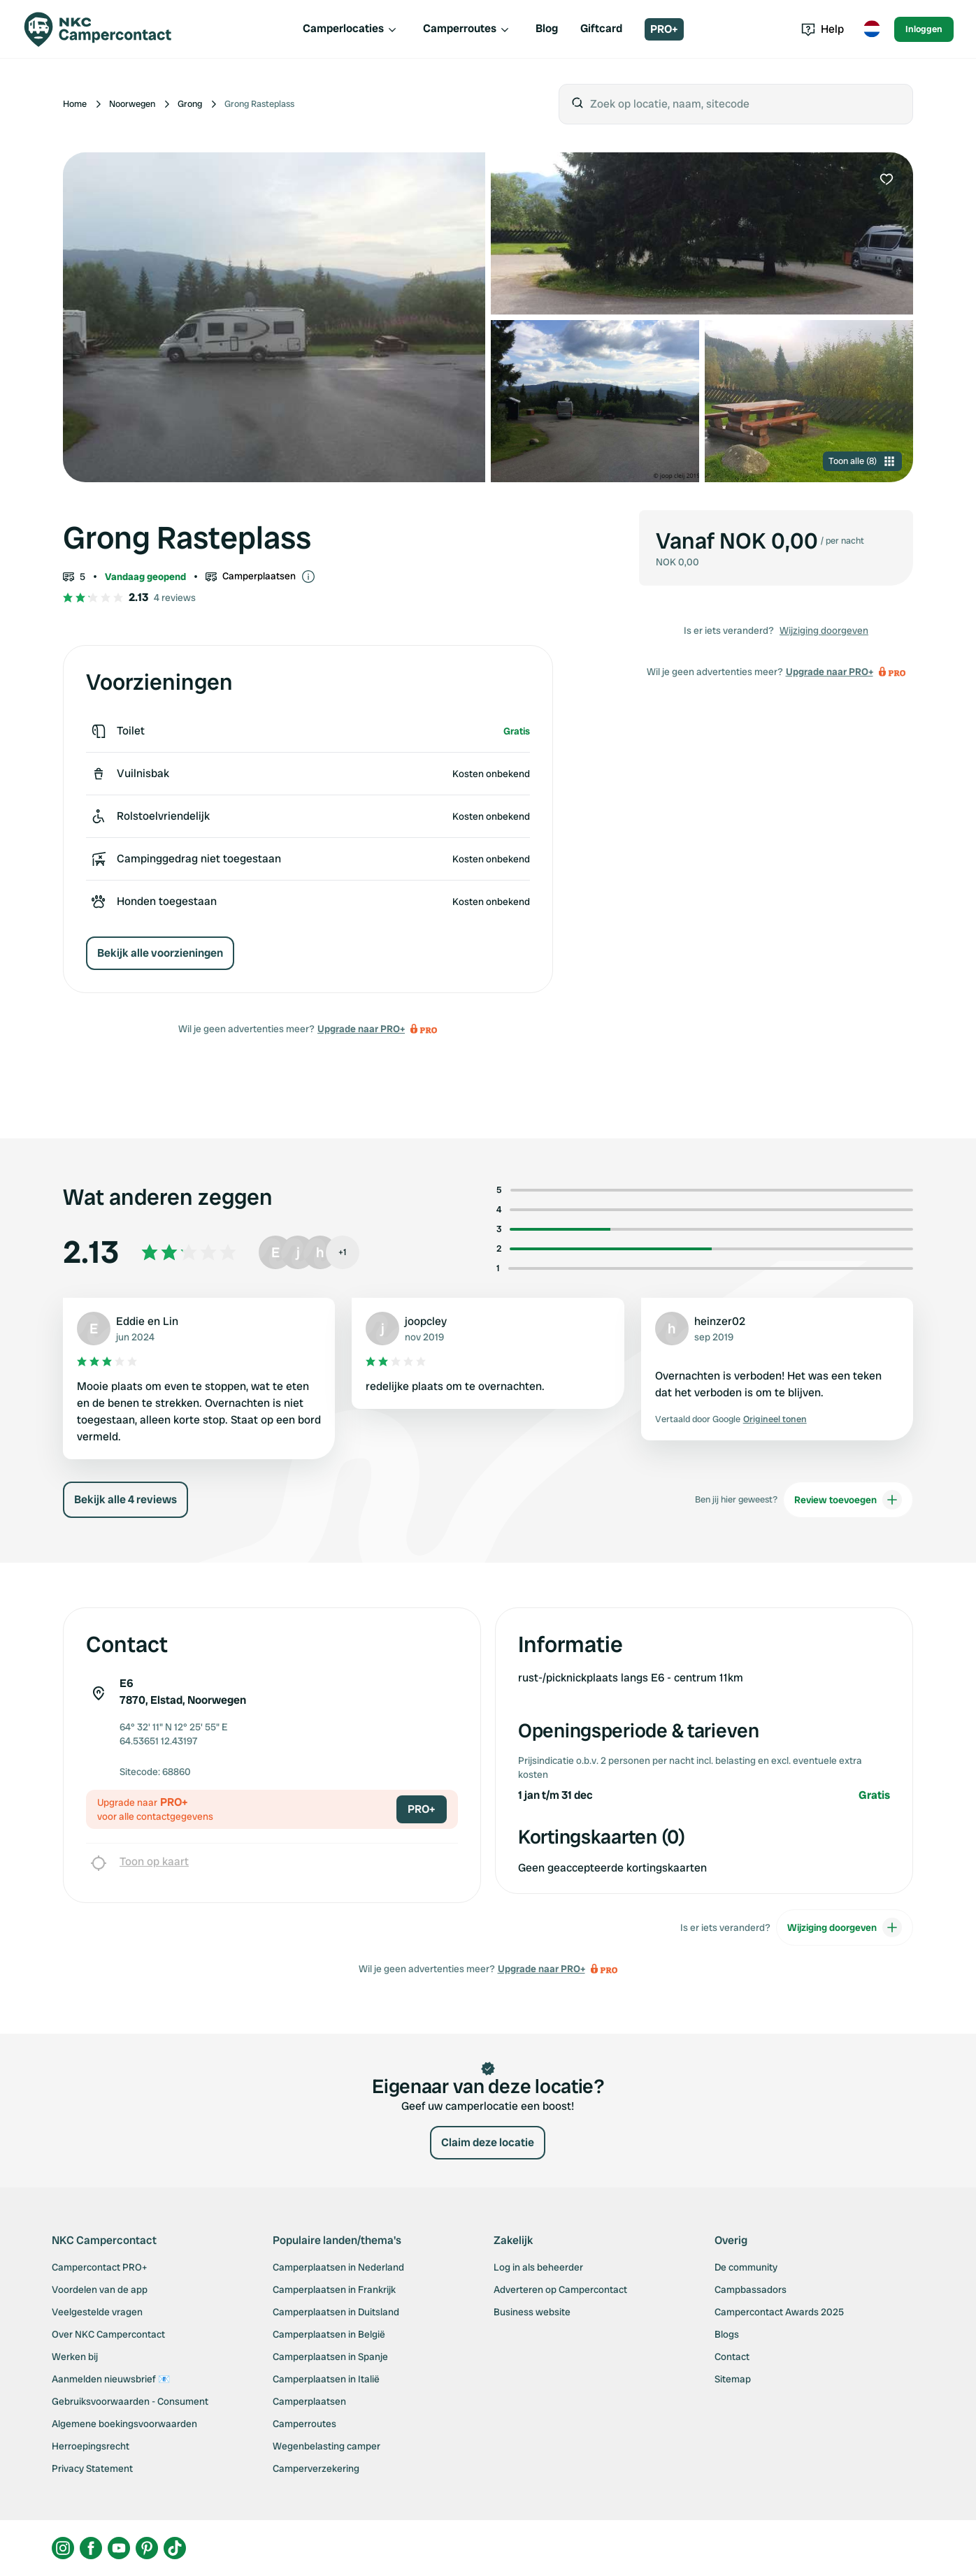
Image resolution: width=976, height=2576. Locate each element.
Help (822, 29)
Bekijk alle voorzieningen (160, 953)
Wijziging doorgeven (824, 630)
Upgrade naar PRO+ (361, 1028)
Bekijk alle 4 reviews (125, 1499)
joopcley (426, 1321)
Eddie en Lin (147, 1321)
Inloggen (923, 29)
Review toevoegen (848, 1500)
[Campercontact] (106, 29)
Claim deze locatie (487, 2142)
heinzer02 (719, 1321)
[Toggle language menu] (872, 29)
